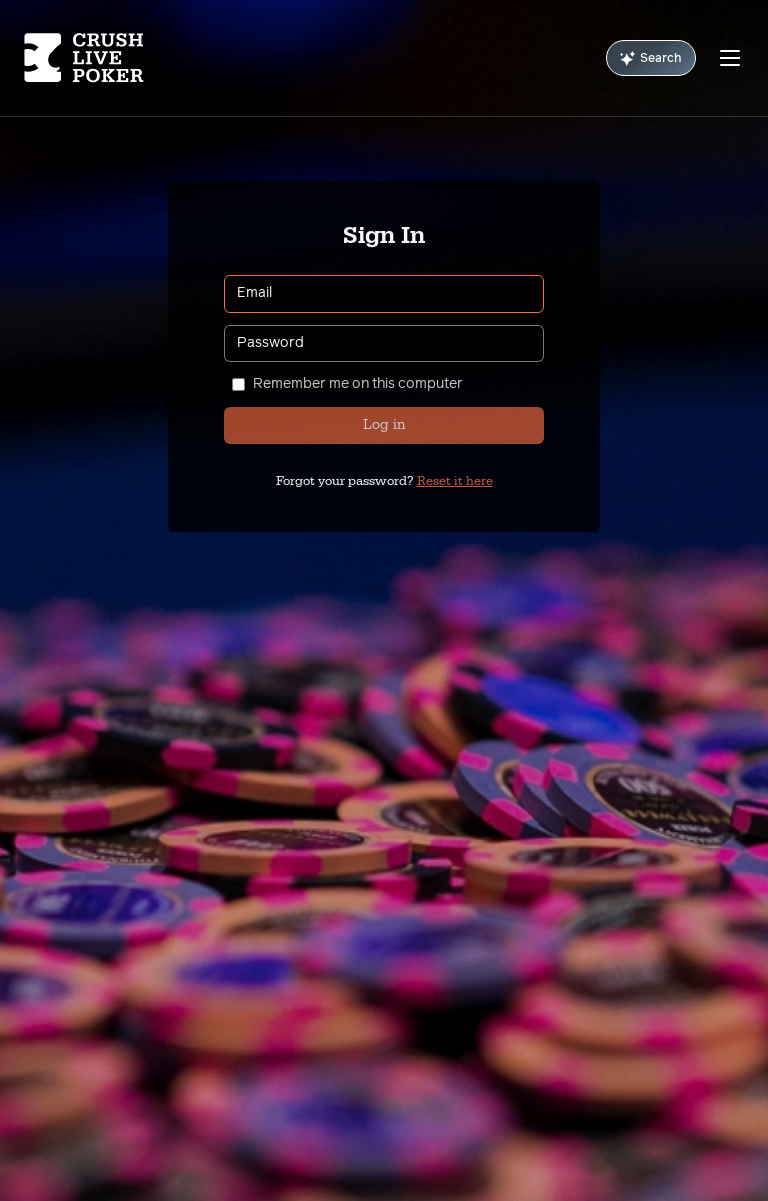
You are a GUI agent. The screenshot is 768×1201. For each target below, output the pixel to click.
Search (651, 58)
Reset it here (455, 481)
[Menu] (730, 58)
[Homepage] (84, 58)
